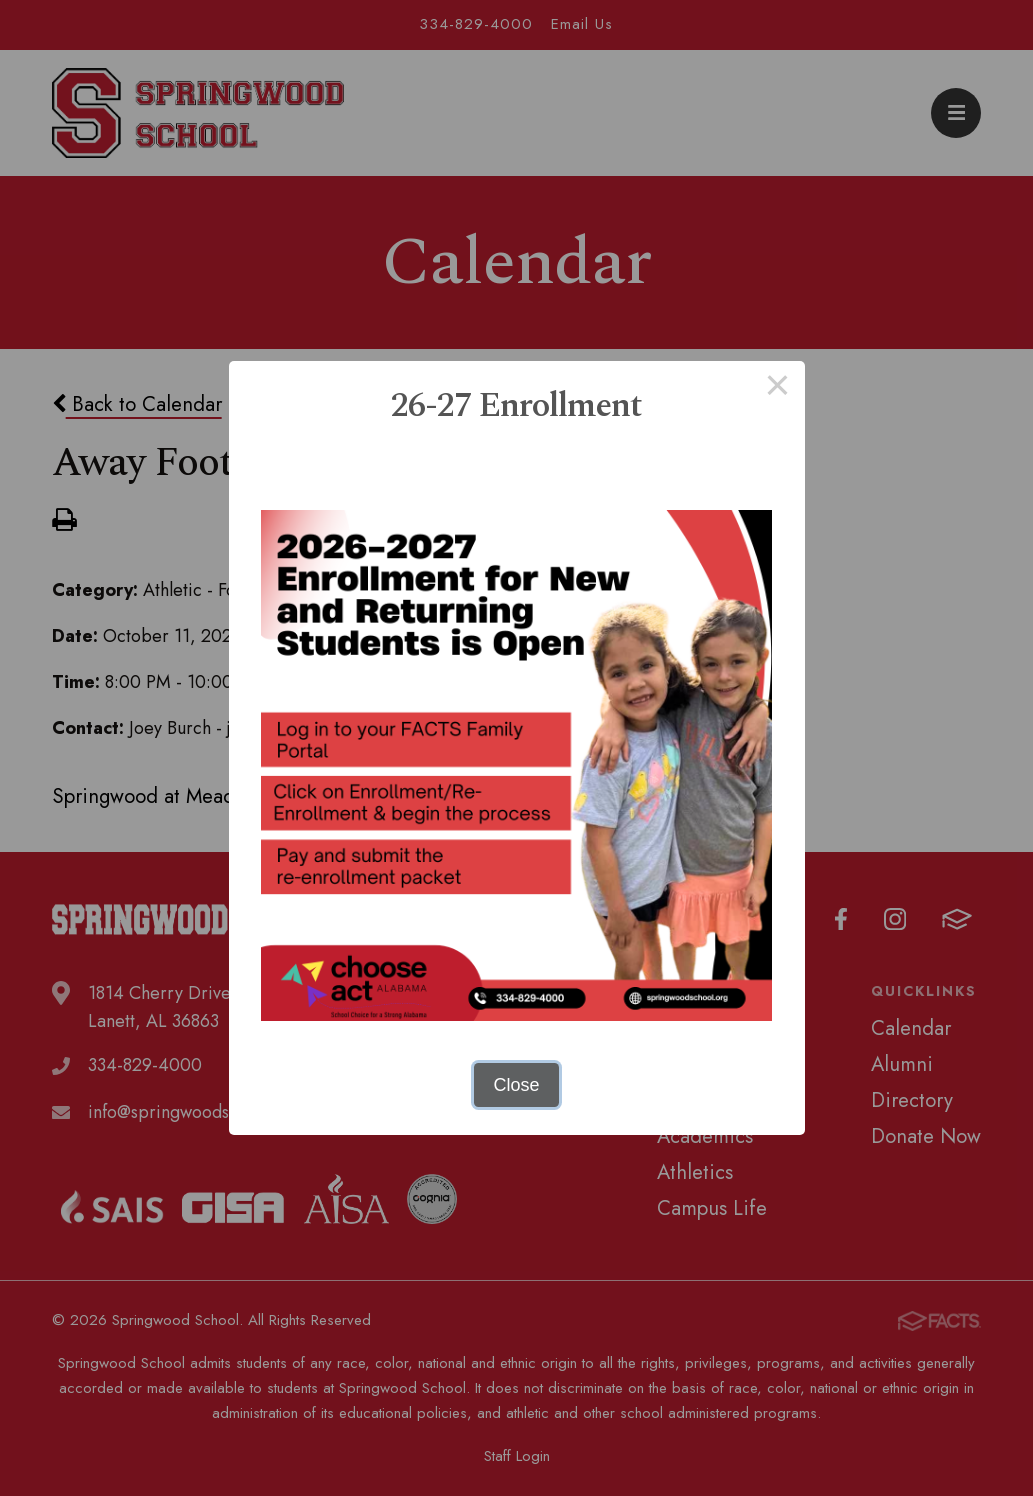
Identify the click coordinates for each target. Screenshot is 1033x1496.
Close (516, 1085)
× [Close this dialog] (777, 388)
